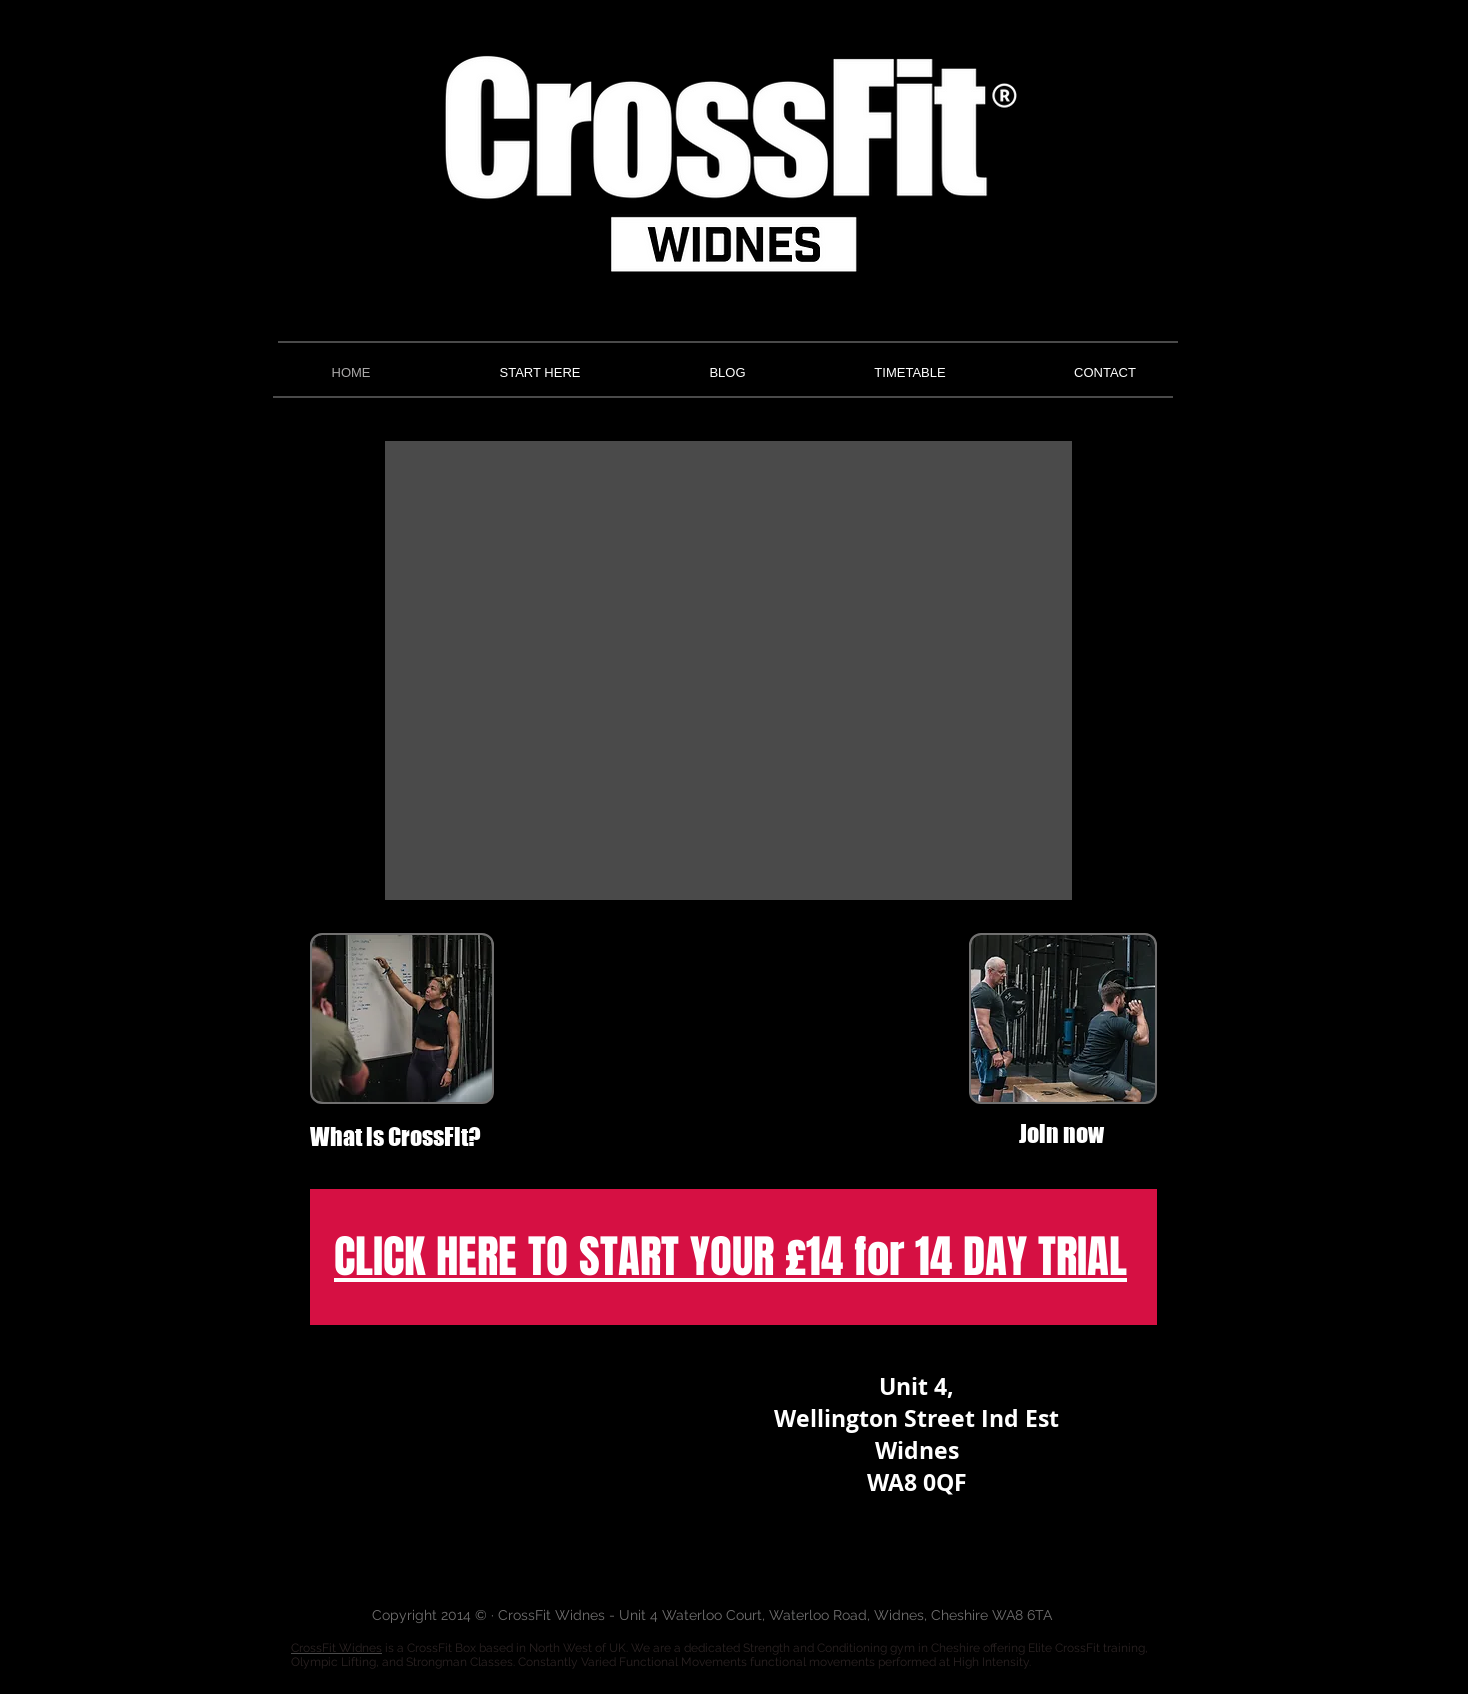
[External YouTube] (733, 1038)
